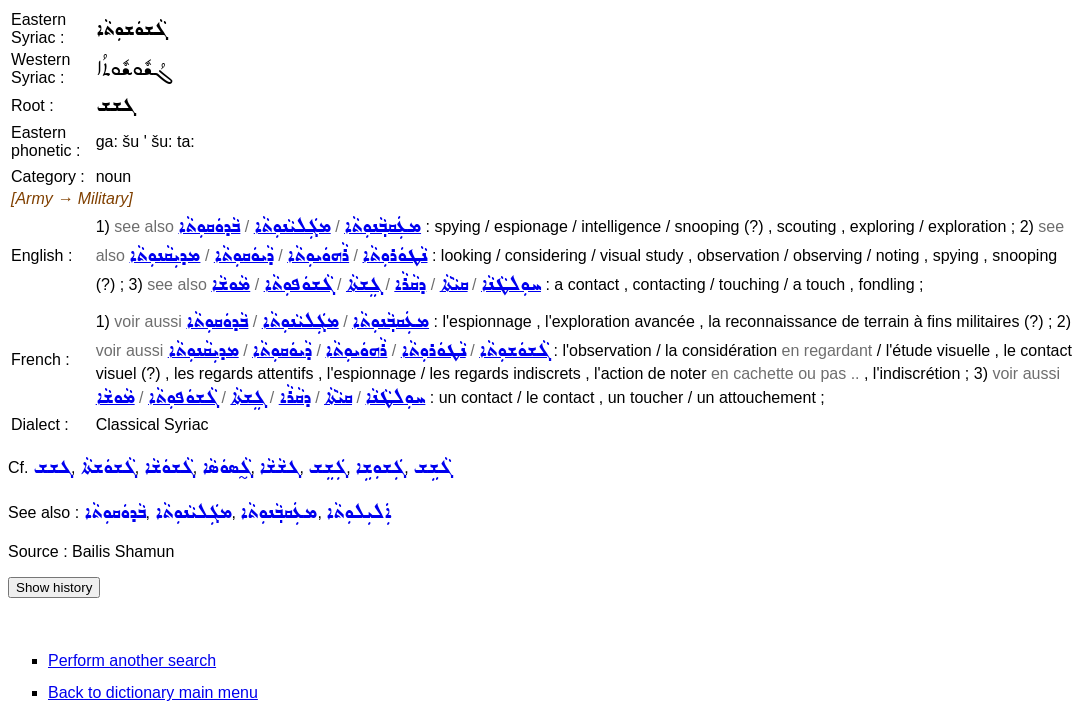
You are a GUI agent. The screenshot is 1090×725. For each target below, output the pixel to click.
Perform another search (132, 660)
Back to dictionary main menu (153, 692)
